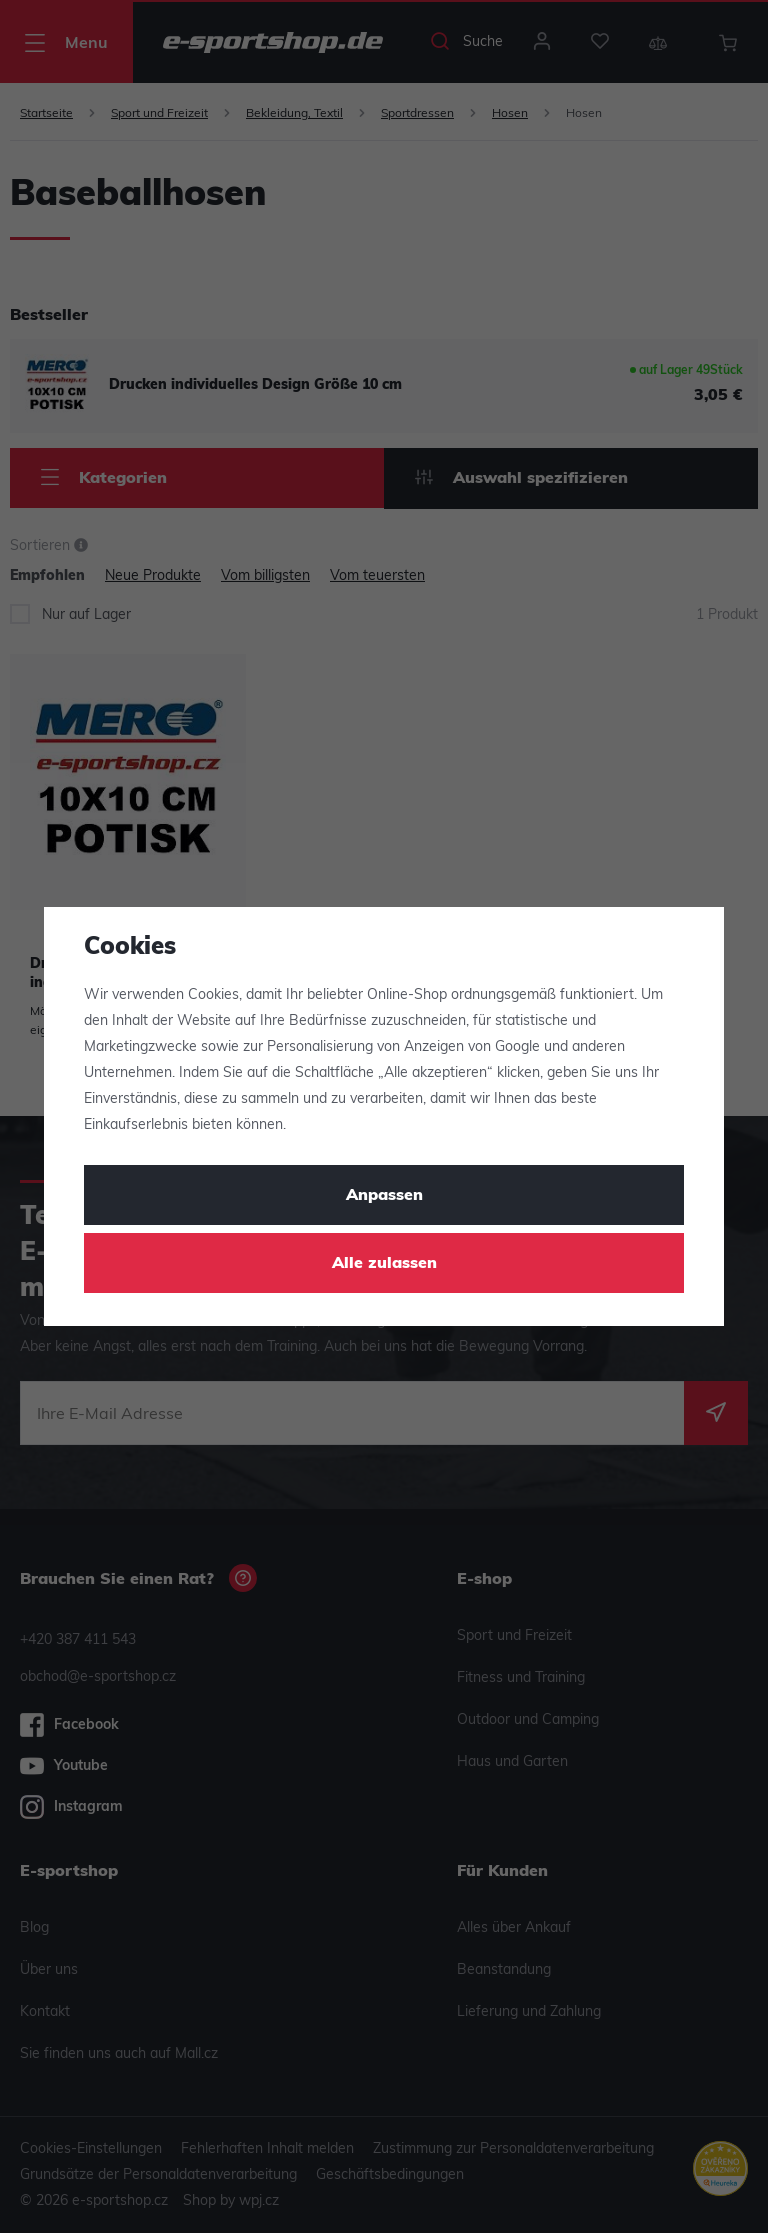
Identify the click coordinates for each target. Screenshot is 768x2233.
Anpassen (384, 1196)
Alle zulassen (384, 1264)
